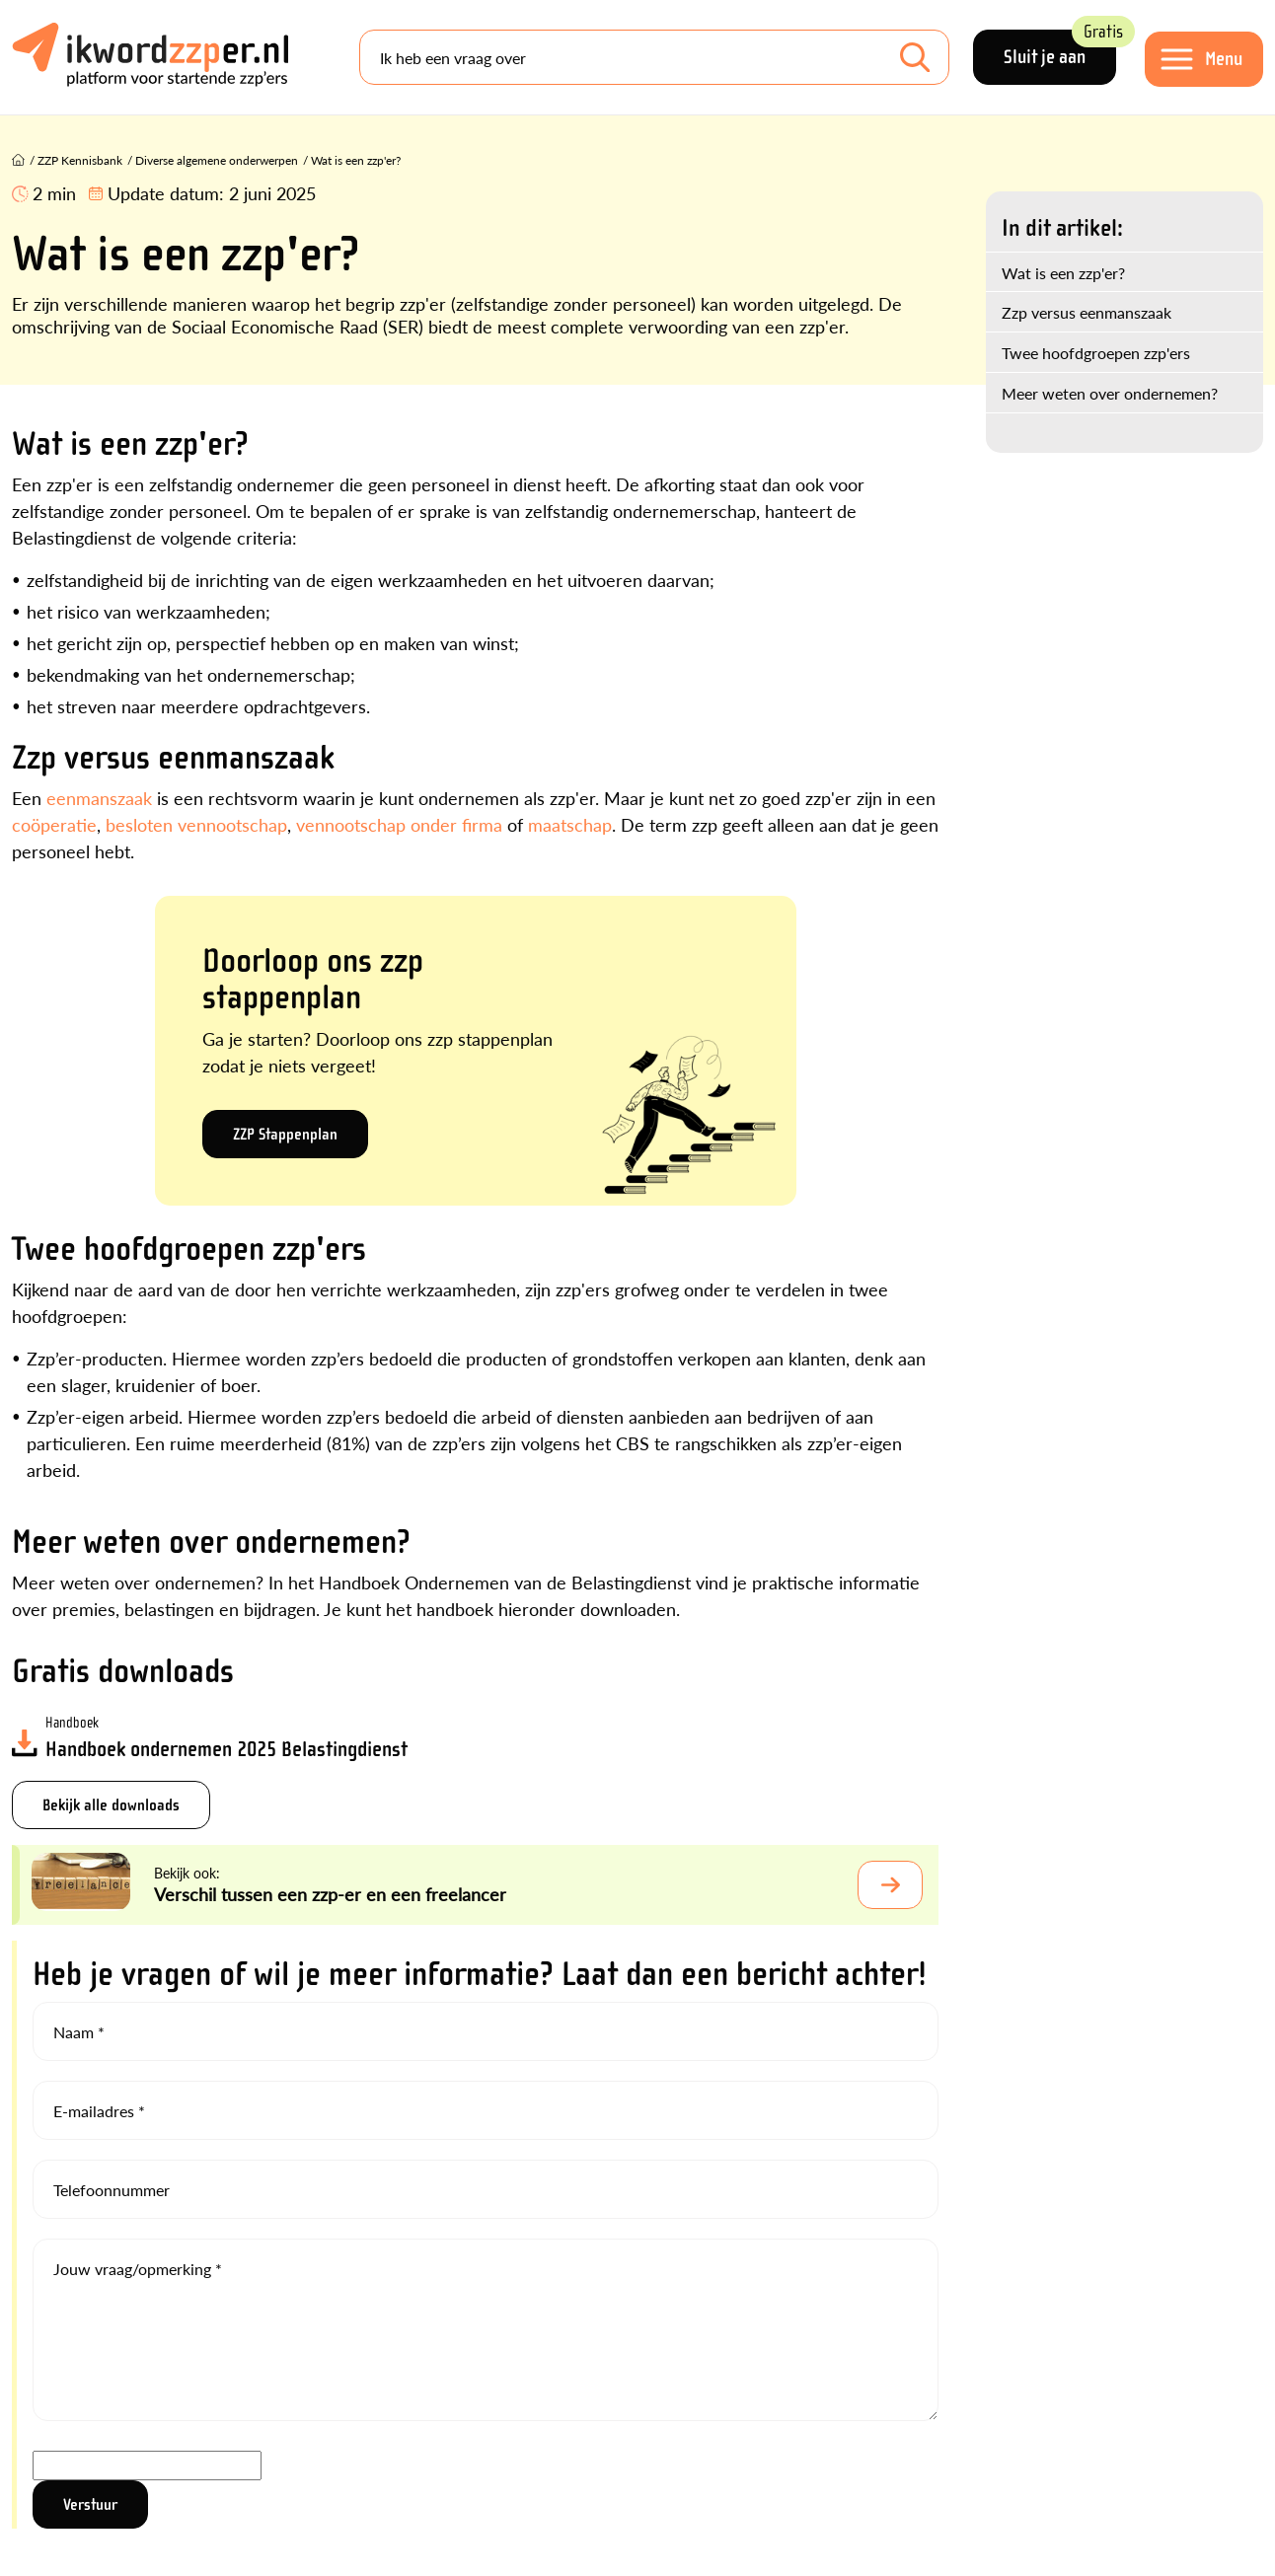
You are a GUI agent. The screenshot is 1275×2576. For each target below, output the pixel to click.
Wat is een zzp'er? (1063, 272)
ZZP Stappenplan (285, 1134)
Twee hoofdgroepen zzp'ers (1096, 352)
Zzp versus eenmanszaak (1086, 312)
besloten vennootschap (196, 824)
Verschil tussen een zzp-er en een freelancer (330, 1893)
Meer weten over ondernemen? (1110, 393)
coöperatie (54, 824)
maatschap (570, 824)
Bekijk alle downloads (111, 1805)
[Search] (654, 57)
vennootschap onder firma (399, 824)
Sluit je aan (1060, 49)
